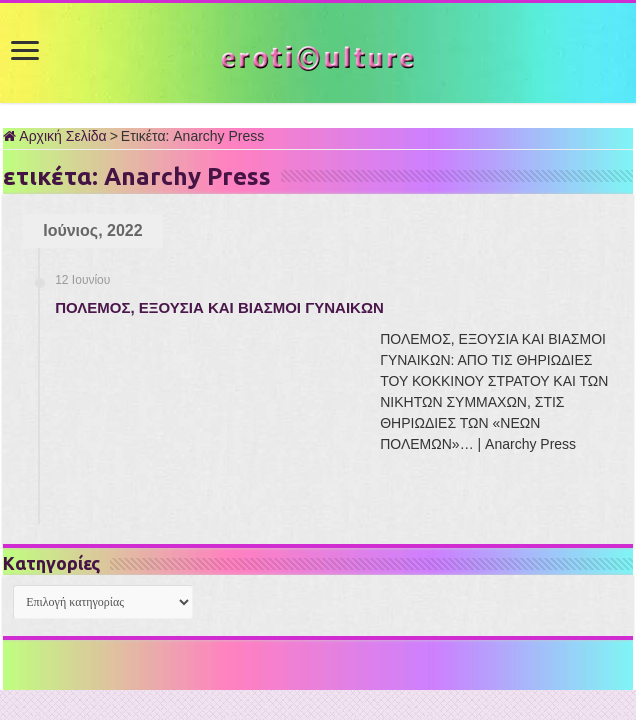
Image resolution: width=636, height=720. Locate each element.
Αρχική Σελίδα (54, 136)
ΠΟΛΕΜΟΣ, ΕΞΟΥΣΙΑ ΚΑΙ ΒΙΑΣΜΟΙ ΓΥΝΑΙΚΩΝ (219, 307)
